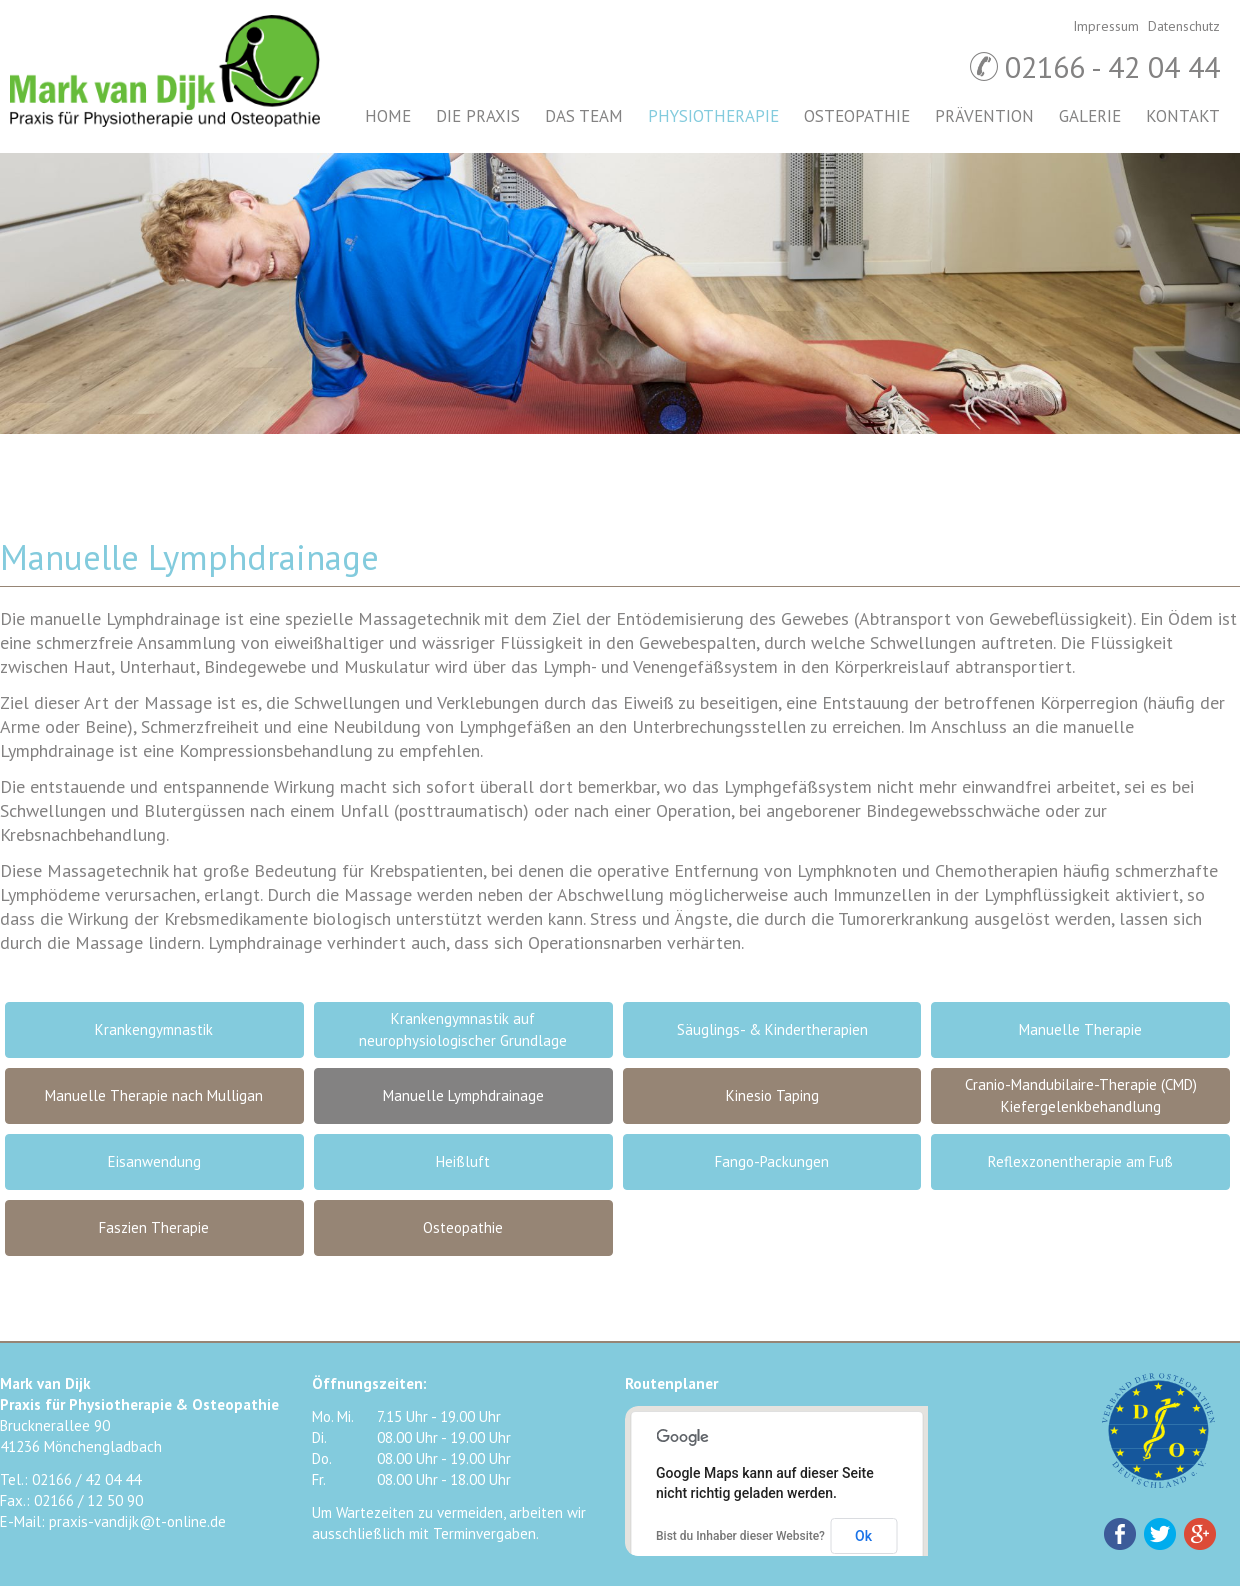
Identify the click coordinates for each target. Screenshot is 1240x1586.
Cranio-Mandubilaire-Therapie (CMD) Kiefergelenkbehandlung (1081, 1095)
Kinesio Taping (772, 1095)
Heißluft (463, 1161)
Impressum (1106, 26)
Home (388, 116)
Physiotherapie (713, 116)
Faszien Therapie (154, 1227)
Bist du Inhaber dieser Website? (740, 1536)
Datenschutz (1184, 26)
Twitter (1160, 1534)
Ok (863, 1536)
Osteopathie (857, 116)
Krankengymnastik (154, 1029)
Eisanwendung (154, 1161)
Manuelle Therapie (1080, 1029)
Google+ (1200, 1534)
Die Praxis (478, 116)
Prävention (984, 116)
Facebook (1120, 1534)
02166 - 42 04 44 (1112, 66)
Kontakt (1183, 116)
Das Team (584, 116)
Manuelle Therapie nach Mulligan (154, 1095)
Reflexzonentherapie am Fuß (1080, 1161)
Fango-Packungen (772, 1161)
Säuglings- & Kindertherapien (772, 1029)
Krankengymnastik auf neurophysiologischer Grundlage (463, 1029)
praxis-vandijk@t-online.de (137, 1521)
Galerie (1090, 116)
